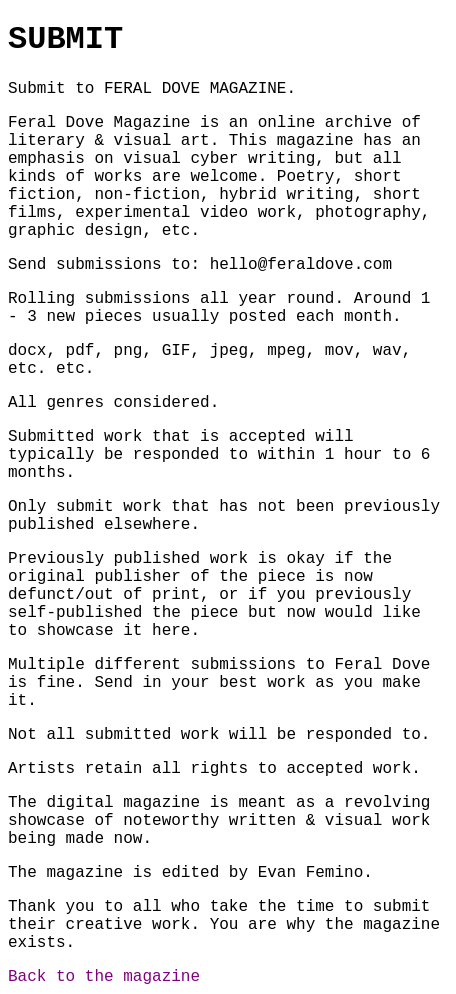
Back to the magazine (104, 977)
